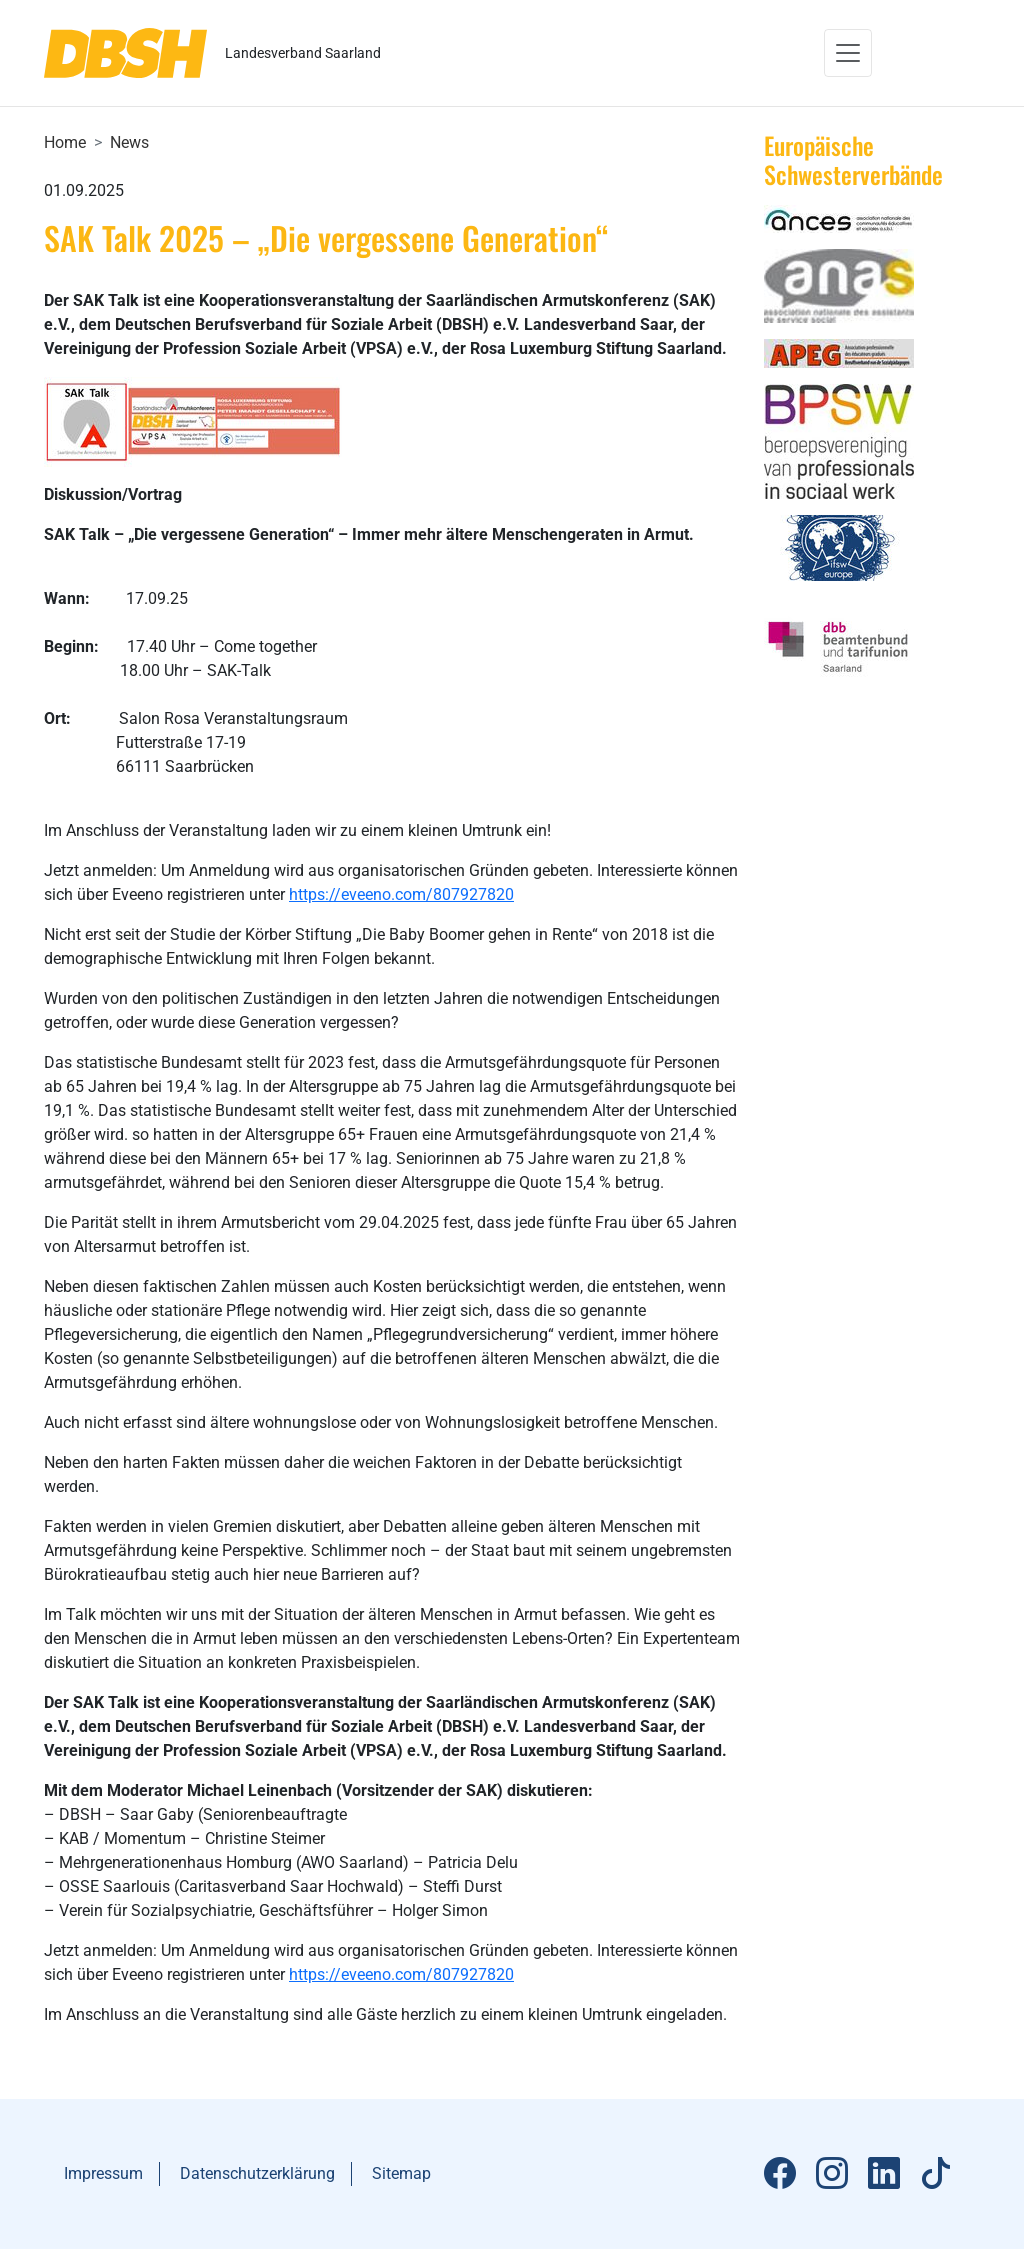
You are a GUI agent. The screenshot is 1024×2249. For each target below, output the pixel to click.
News (129, 142)
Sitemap (401, 2173)
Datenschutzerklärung (257, 2173)
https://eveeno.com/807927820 (401, 894)
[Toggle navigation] (848, 53)
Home (65, 142)
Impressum (103, 2173)
